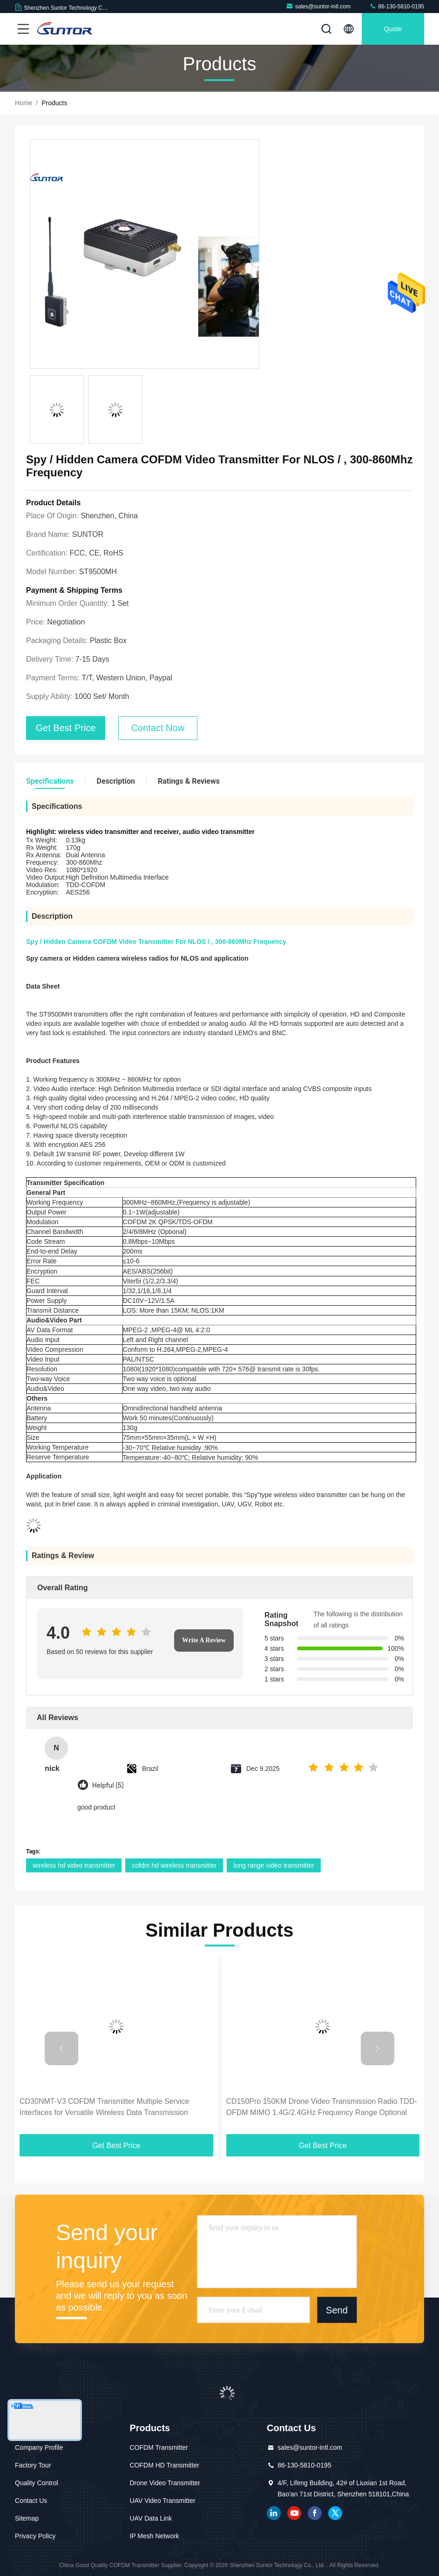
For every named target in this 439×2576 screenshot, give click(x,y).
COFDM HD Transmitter (164, 2465)
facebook (315, 2513)
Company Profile (39, 2447)
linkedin (274, 2513)
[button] (61, 2048)
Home (23, 103)
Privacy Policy (35, 2536)
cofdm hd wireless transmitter (174, 1865)
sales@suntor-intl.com (318, 6)
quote (393, 29)
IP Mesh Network (154, 2536)
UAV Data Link (151, 2518)
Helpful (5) (108, 1786)
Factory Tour (33, 2465)
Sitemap (27, 2518)
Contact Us (31, 2500)
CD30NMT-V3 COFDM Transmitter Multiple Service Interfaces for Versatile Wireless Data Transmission (104, 2106)
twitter (335, 2513)
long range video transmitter (273, 1865)
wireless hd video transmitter (74, 1865)
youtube (294, 2513)
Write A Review (204, 1640)
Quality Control (36, 2483)
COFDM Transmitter (159, 2447)
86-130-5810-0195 (396, 6)
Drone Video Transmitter (165, 2483)
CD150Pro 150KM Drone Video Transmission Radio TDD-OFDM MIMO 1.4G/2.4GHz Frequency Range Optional (321, 2106)
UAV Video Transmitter (163, 2500)
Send (337, 2310)
